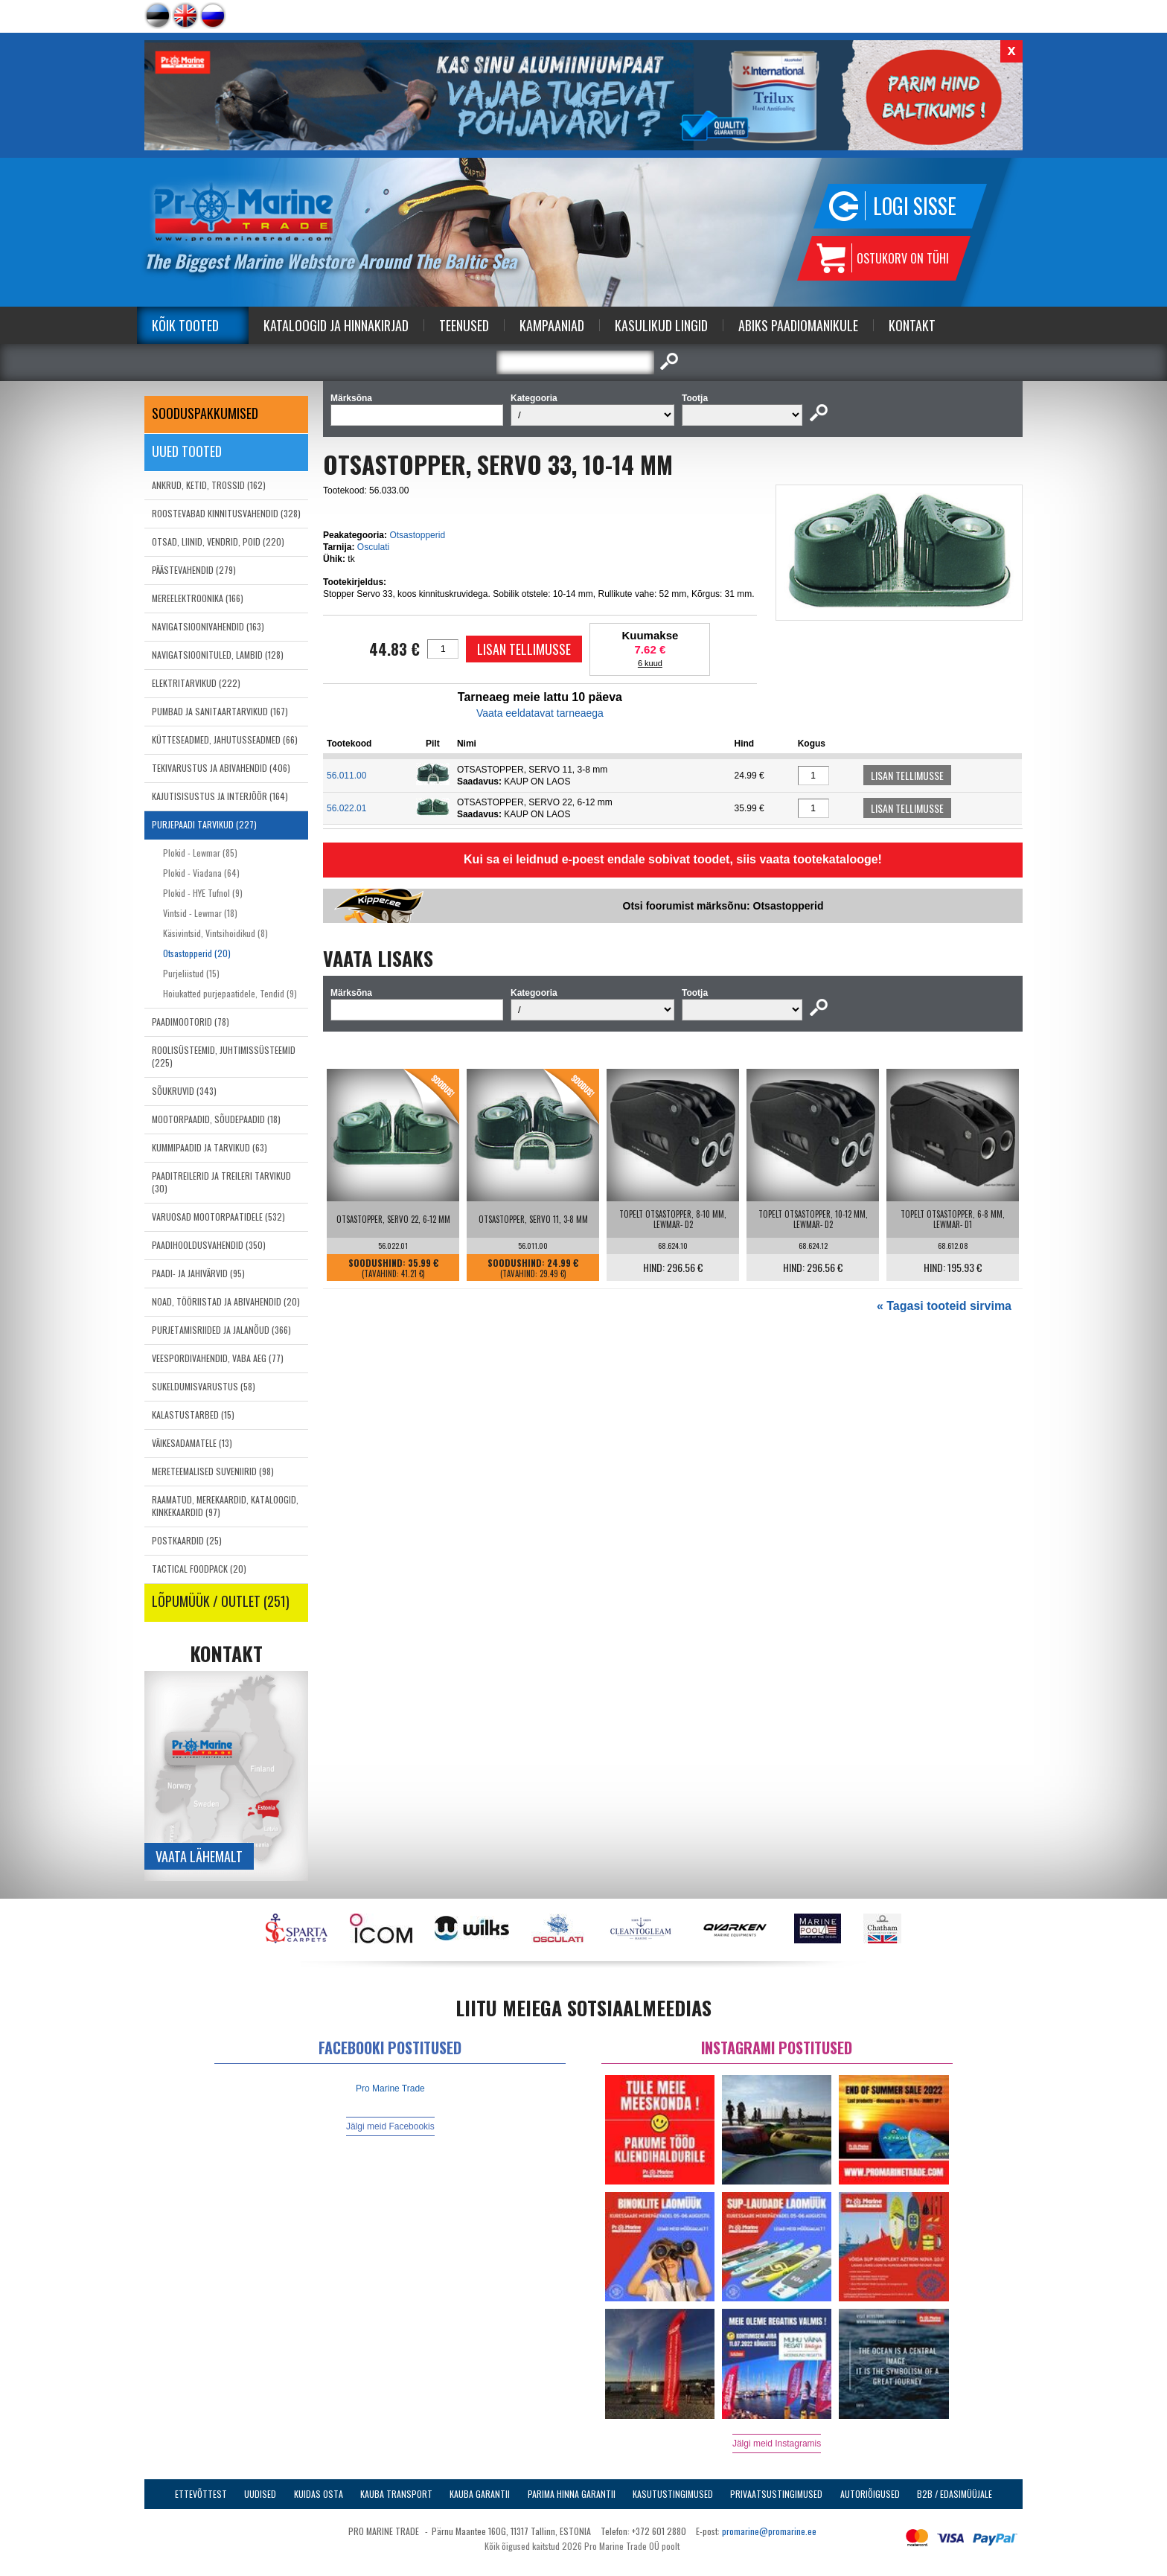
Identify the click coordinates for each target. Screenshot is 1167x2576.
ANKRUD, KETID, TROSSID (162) (209, 485)
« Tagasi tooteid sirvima (944, 1306)
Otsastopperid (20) (197, 953)
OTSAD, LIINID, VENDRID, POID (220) (218, 541)
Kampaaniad (551, 325)
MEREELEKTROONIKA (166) (197, 598)
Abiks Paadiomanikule (798, 325)
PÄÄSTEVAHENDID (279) (194, 569)
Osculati (373, 547)
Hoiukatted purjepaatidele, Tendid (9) (230, 993)
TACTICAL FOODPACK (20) (199, 1568)
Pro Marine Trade (390, 2088)
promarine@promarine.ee (769, 2531)
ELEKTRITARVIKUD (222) (196, 683)
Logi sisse (914, 206)
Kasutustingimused (673, 2493)
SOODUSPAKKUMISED (205, 413)
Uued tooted (187, 451)
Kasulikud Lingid (661, 325)
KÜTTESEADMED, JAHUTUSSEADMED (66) (225, 739)
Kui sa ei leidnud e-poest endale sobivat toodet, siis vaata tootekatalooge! (673, 859)
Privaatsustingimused (776, 2493)
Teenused (464, 325)
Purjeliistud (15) (191, 973)
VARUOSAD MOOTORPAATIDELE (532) (218, 1216)
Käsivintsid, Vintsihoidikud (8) (215, 933)
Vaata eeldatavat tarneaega (540, 713)
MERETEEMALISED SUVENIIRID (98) (213, 1471)
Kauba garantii (480, 2493)
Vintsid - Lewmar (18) (200, 913)
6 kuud (650, 663)
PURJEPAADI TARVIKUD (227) (204, 824)
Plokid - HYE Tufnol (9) (203, 892)
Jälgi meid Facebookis (390, 2126)
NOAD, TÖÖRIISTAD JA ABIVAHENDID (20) (226, 1301)
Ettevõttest (201, 2493)
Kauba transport (396, 2493)
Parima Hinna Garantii (572, 2493)
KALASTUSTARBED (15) (193, 1414)
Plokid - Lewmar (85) (200, 852)
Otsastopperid (417, 535)
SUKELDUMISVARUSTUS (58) (203, 1386)
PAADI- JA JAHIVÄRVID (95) (198, 1273)
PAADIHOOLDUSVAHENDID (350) (209, 1245)
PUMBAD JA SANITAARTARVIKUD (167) (220, 711)
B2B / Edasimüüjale (954, 2493)
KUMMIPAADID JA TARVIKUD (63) (209, 1147)
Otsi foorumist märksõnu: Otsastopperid (723, 906)
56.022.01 (346, 808)
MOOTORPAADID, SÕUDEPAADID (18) (216, 1119)
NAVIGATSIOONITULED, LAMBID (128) (218, 654)
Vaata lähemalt (199, 1856)
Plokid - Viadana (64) (201, 872)
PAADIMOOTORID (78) (190, 1021)
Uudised (260, 2493)
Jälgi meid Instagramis (776, 2443)
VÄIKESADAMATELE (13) (192, 1442)
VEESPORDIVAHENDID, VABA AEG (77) (218, 1358)
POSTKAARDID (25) (187, 1540)
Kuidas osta (318, 2493)
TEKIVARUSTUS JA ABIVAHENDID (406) (221, 767)
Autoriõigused (870, 2493)
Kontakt (912, 325)
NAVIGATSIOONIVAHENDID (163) (208, 626)
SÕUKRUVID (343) (184, 1090)
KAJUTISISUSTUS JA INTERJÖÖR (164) (220, 796)
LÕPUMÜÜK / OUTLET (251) (221, 1601)
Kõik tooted (185, 325)
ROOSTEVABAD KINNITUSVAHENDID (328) (226, 513)
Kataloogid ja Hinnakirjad (336, 325)
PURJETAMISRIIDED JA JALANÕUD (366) (221, 1329)
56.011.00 (346, 775)
